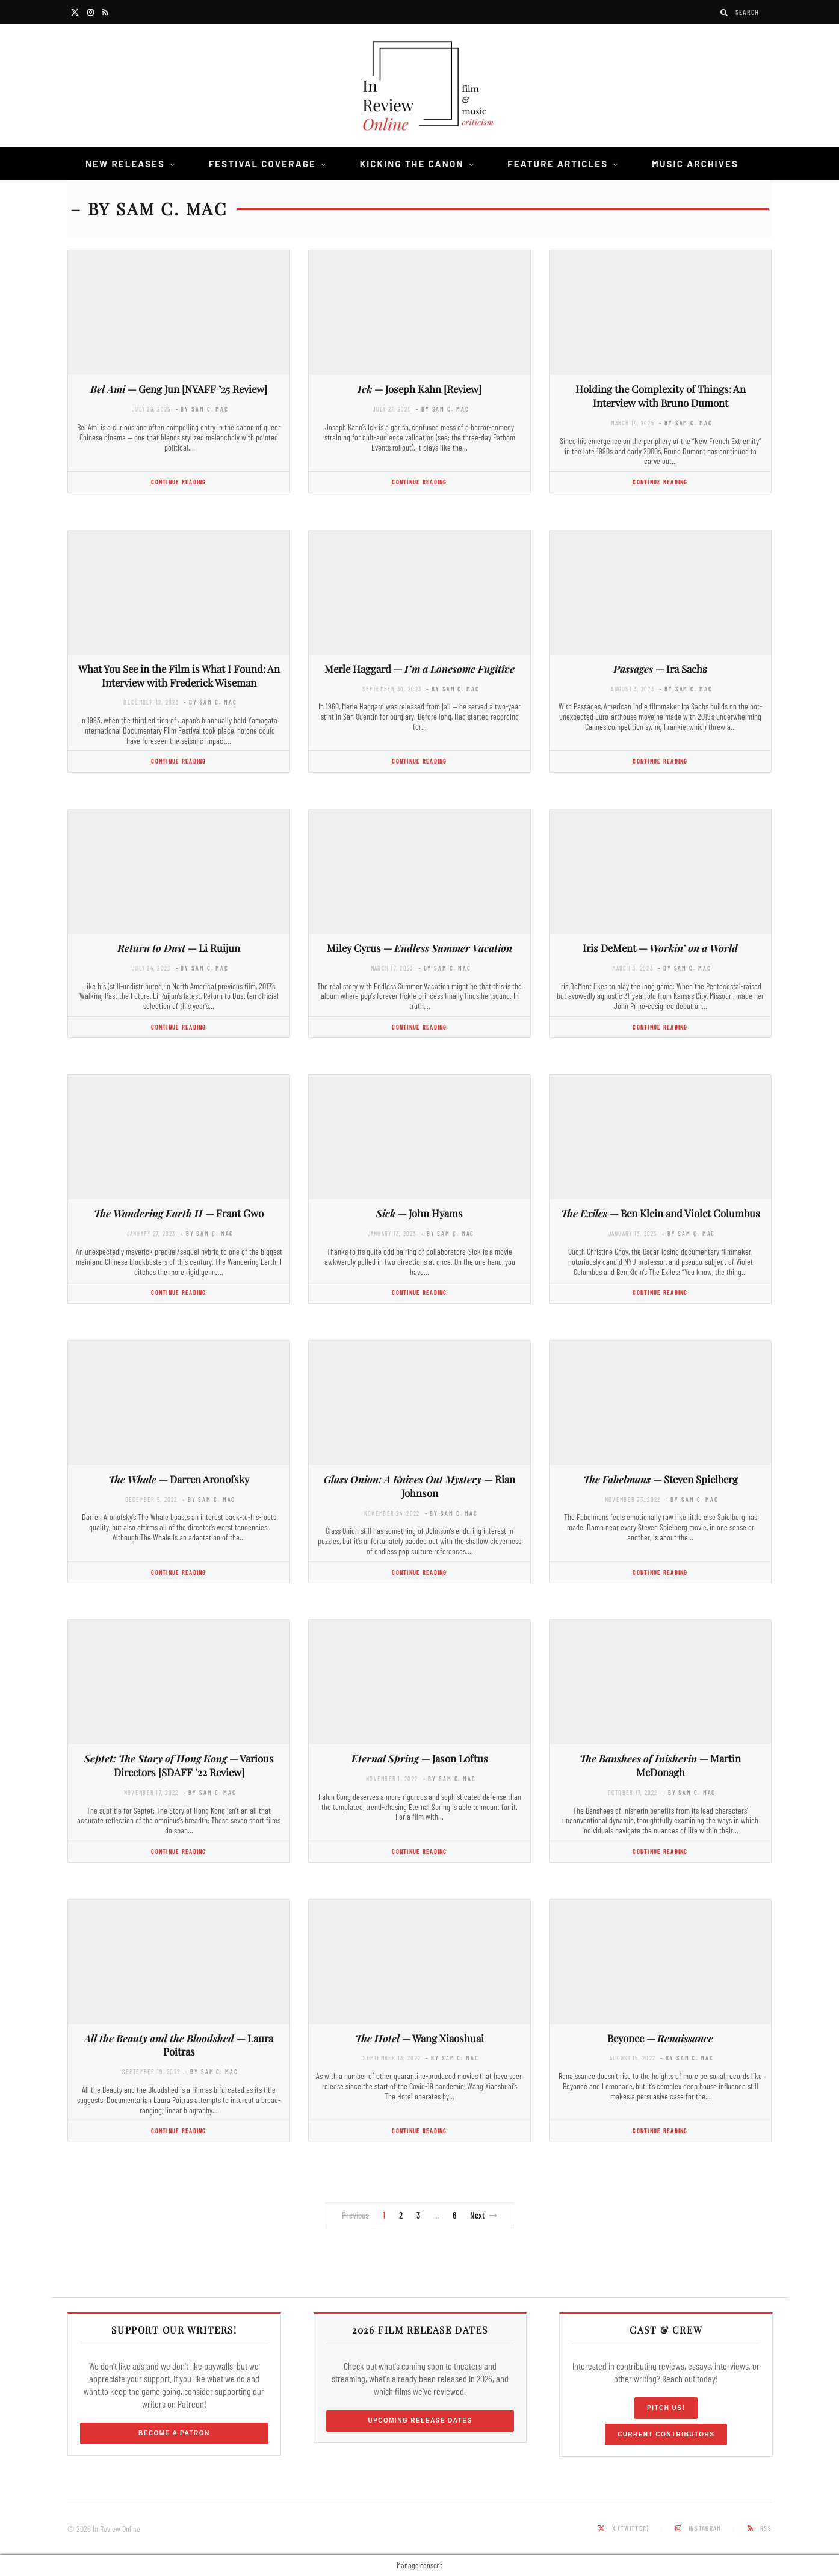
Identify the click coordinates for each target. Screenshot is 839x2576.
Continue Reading (178, 482)
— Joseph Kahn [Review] (419, 388)
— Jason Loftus (419, 1758)
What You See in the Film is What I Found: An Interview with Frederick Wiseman (179, 675)
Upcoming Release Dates (420, 2420)
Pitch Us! (666, 2408)
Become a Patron (174, 2433)
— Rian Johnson (419, 1486)
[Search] (724, 12)
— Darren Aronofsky (178, 1479)
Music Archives (695, 163)
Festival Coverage (262, 163)
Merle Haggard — (419, 668)
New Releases (125, 163)
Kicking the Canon (412, 163)
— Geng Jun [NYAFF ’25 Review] (178, 388)
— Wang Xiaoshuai (419, 2038)
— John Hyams (419, 1213)
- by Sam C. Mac (202, 409)
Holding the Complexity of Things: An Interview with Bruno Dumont (660, 395)
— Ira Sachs (660, 668)
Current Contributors (666, 2434)
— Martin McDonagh (660, 1765)
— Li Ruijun (178, 947)
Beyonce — (660, 2038)
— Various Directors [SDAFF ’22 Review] (179, 1765)
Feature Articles (557, 163)
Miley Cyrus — (419, 947)
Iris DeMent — (660, 947)
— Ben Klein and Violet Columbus (660, 1213)
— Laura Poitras (178, 2045)
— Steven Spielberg (660, 1479)
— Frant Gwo (179, 1213)
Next (483, 2215)
